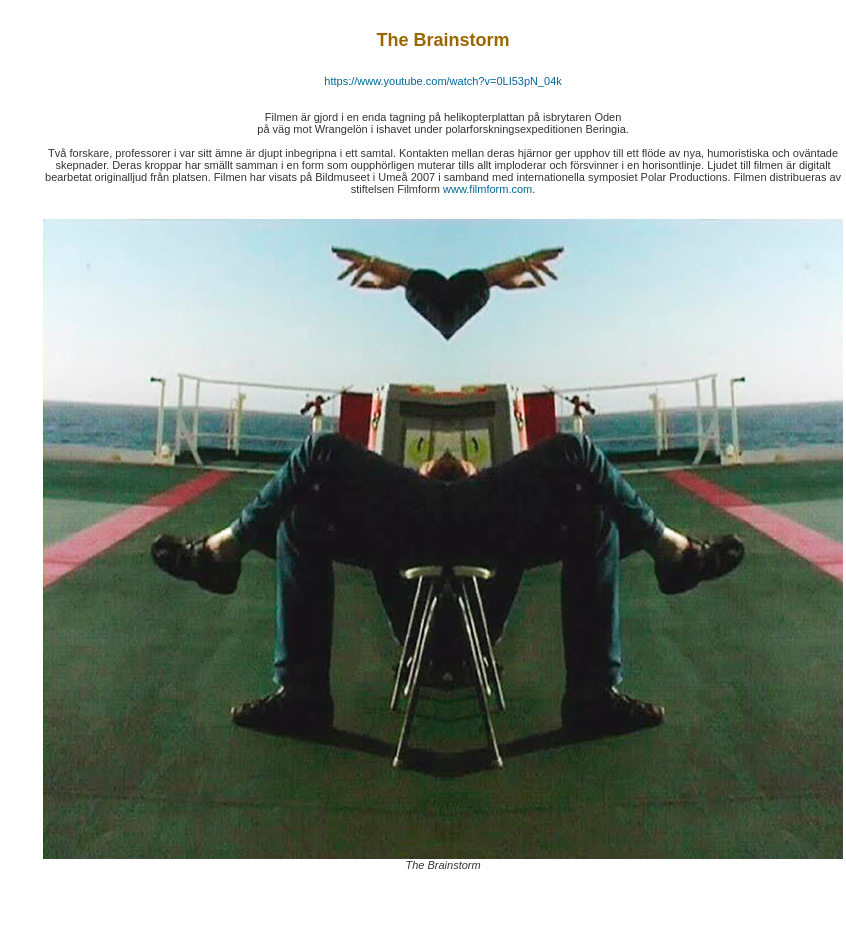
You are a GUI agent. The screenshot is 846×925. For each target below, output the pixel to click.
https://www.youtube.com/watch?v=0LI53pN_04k (443, 81)
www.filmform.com (487, 189)
